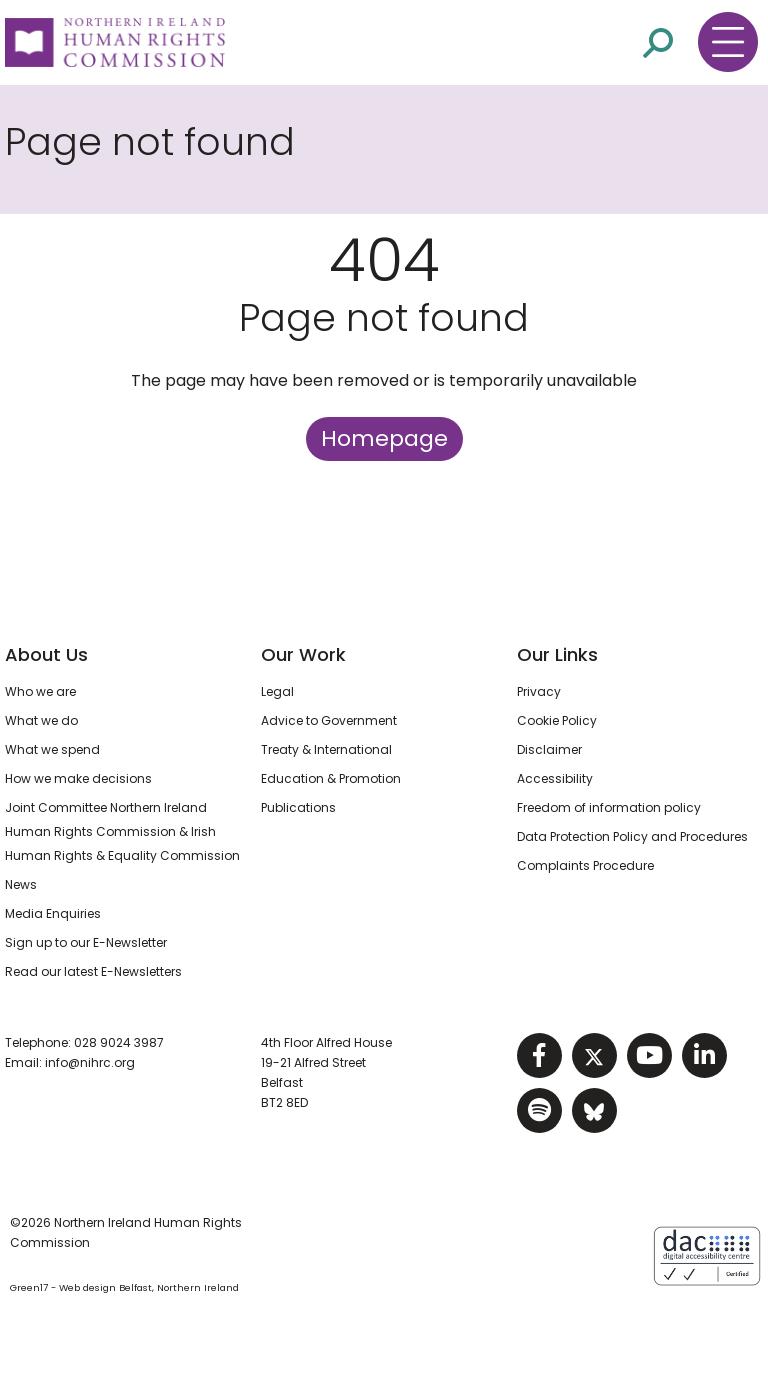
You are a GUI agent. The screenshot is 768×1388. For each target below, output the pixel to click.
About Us (46, 654)
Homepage (384, 438)
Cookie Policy (557, 720)
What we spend (52, 749)
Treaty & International (326, 749)
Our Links (557, 654)
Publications (298, 807)
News (21, 884)
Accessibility (555, 778)
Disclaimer (549, 749)
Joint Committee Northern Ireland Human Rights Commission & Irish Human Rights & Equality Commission (122, 831)
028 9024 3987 (119, 1042)
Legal (277, 691)
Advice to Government (329, 720)
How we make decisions (78, 778)
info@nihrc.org (90, 1062)
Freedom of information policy (609, 807)
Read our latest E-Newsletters (93, 971)
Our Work (303, 654)
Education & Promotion (331, 778)
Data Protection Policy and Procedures (632, 836)
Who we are (40, 691)
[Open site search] (658, 43)
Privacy (539, 691)
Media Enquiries (53, 913)
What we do (41, 720)
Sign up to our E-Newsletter (86, 942)
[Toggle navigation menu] (728, 42)
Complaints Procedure (585, 865)
